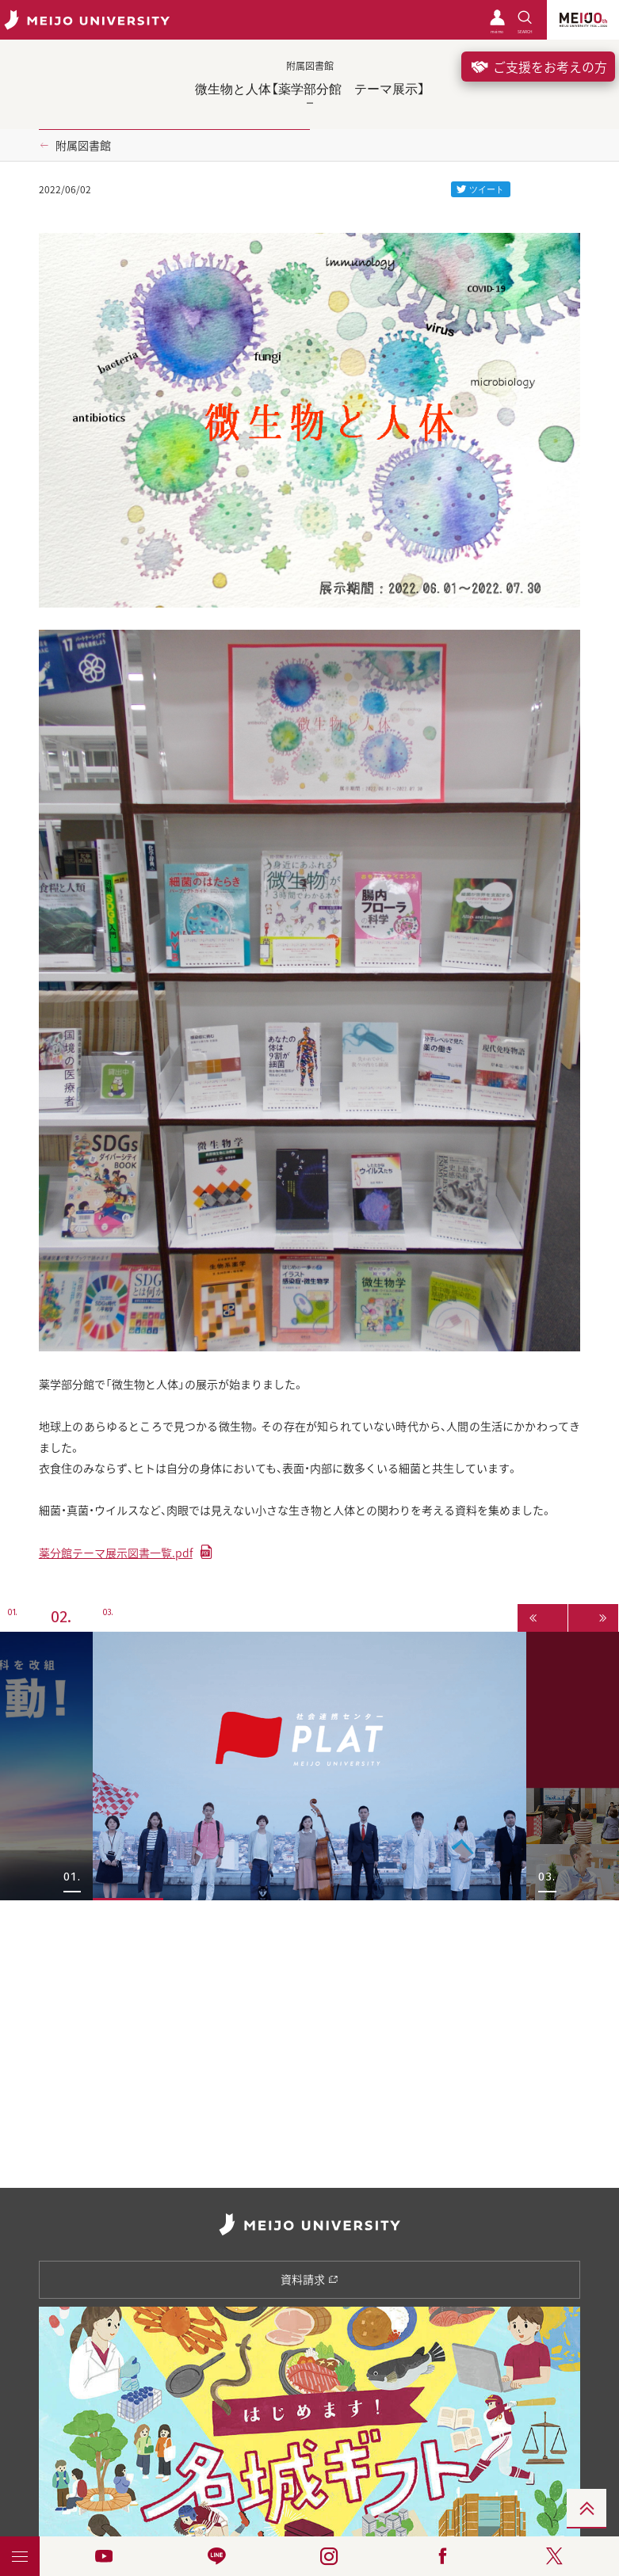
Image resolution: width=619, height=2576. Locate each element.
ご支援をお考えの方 (538, 66)
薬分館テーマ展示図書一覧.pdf (116, 1552)
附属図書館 (83, 145)
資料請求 (309, 2279)
